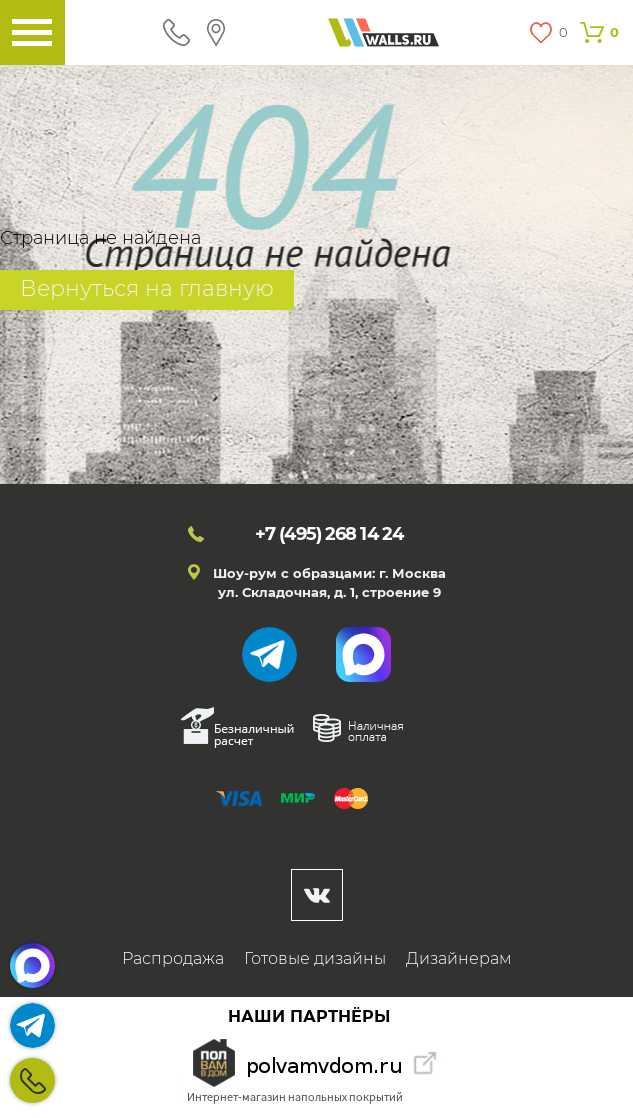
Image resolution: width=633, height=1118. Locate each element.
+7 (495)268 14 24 (32, 1080)
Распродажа (173, 958)
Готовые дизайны (315, 958)
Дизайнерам (459, 958)
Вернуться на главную (147, 288)
